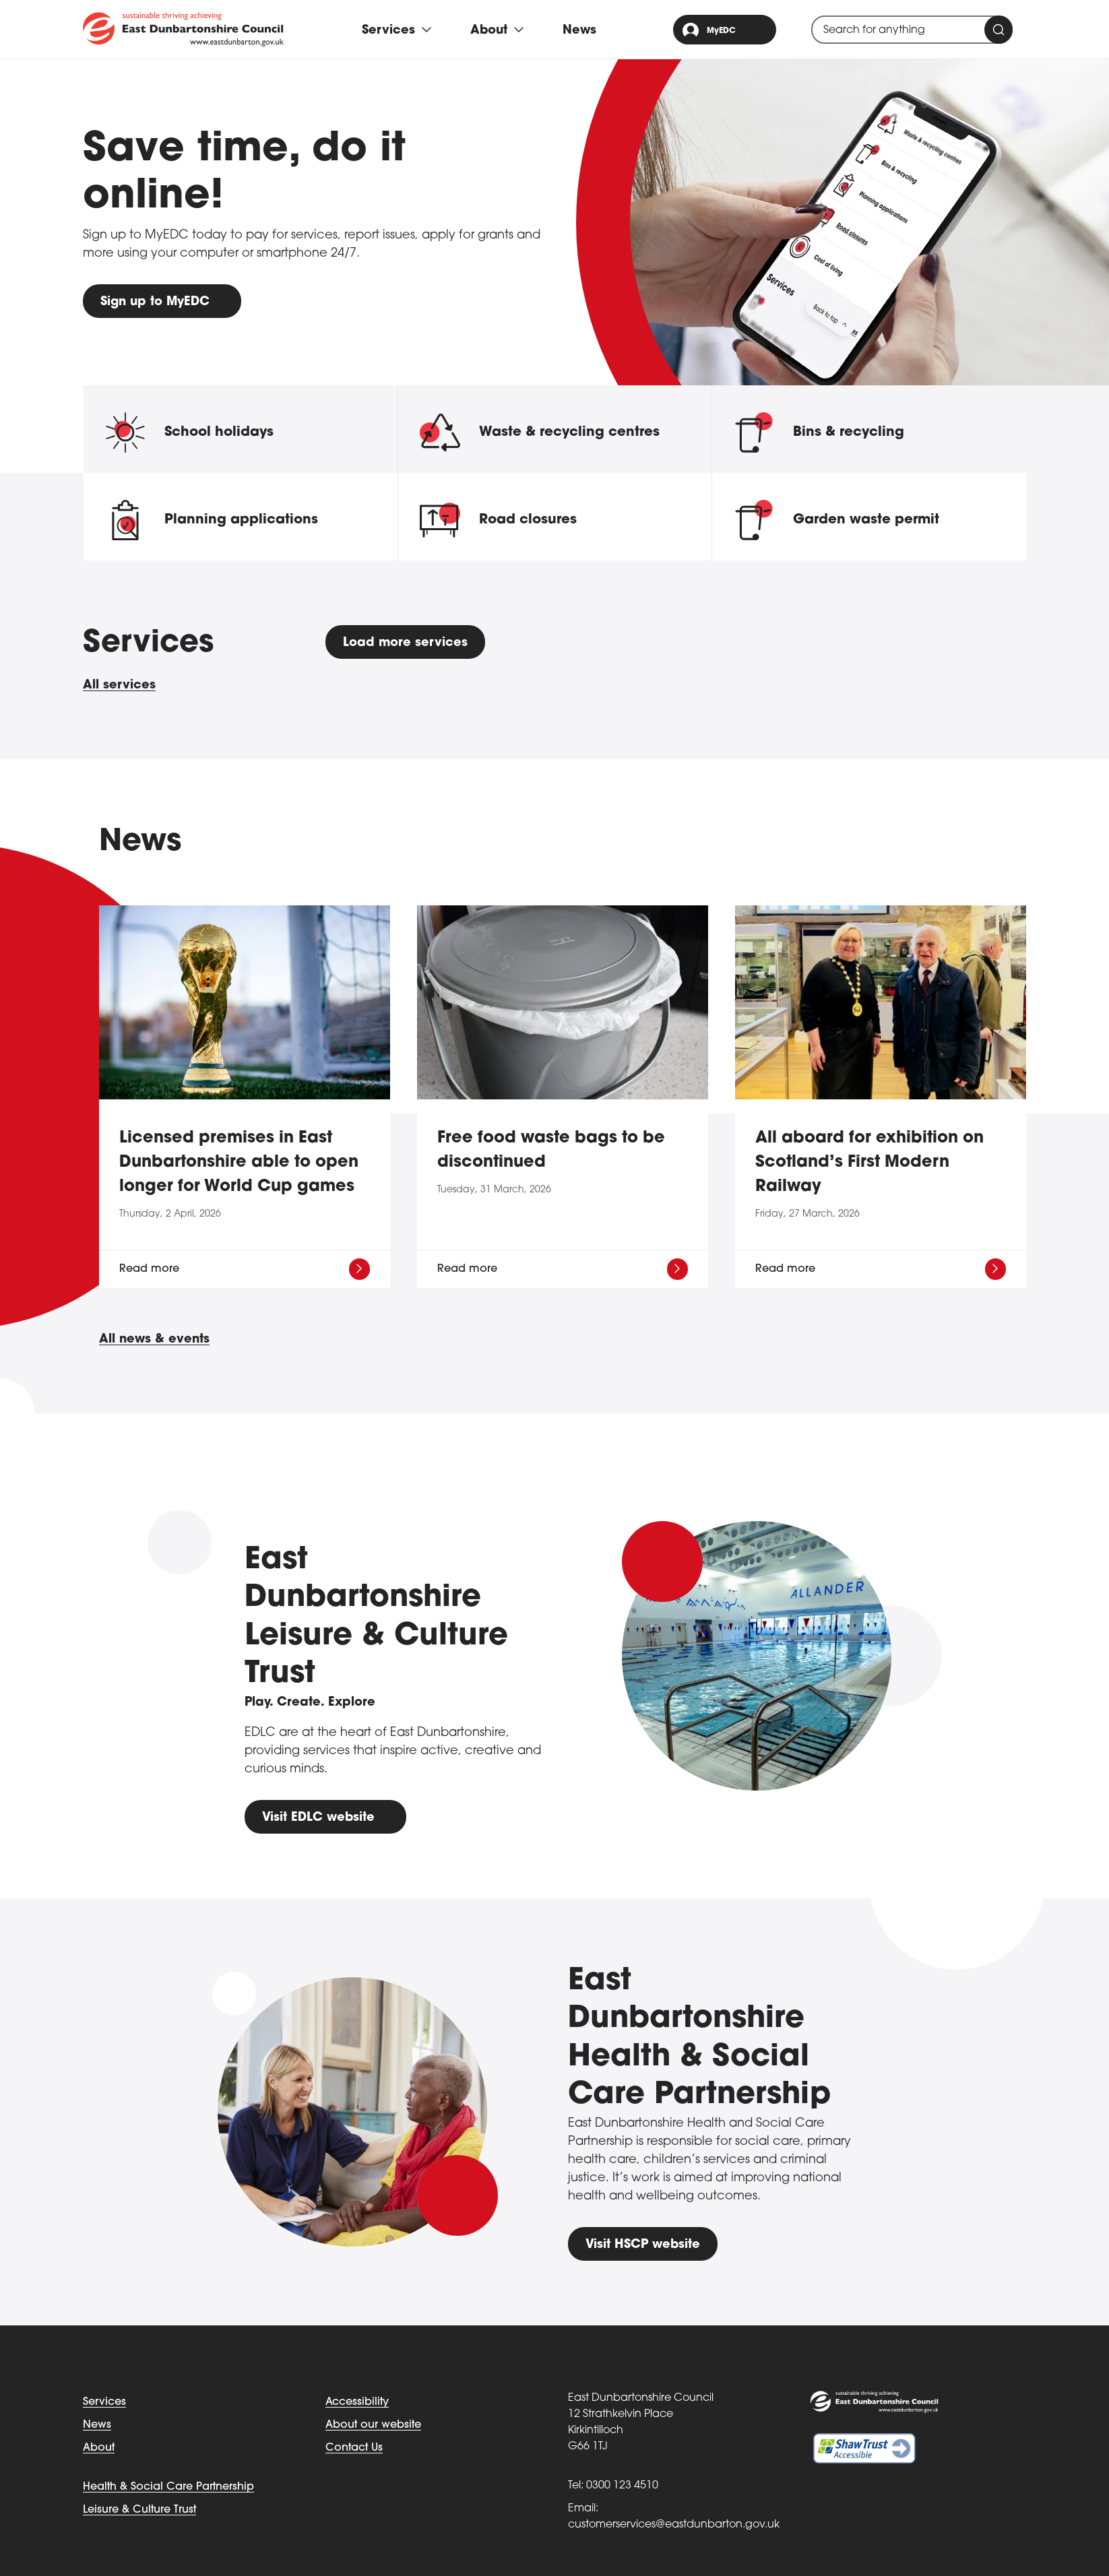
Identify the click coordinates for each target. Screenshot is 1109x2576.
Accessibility (357, 2402)
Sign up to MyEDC (155, 302)
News (579, 30)
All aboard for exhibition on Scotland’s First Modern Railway (869, 1162)
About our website (373, 2425)
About (99, 2448)
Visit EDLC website (318, 1817)
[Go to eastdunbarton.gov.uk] (183, 29)
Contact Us (354, 2448)
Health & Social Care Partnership (168, 2487)
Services (104, 2402)
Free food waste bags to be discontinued (551, 1150)
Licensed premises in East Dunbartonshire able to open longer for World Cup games (238, 1162)
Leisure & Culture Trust (139, 2510)
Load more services (405, 643)
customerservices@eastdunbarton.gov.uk (674, 2524)
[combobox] (912, 29)
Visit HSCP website (642, 2245)
